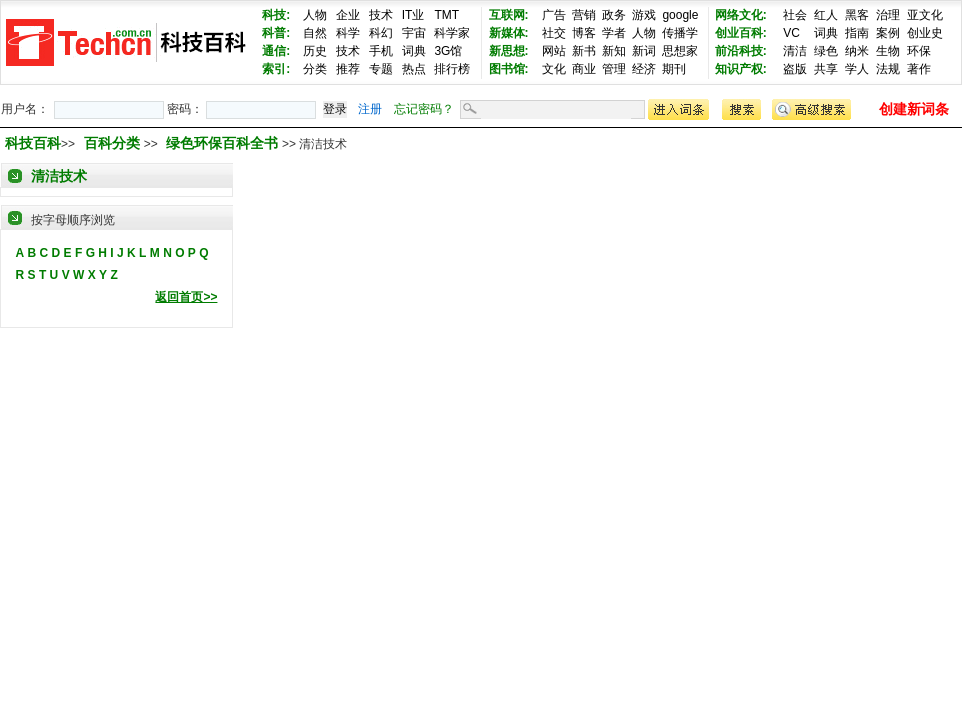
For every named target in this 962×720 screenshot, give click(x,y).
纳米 (857, 51)
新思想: (509, 51)
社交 (554, 33)
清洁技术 (59, 176)
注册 (370, 109)
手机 (381, 51)
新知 (614, 51)
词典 (414, 51)
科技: (276, 15)
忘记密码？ (424, 109)
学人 (857, 69)
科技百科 (33, 143)
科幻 (381, 33)
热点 (414, 69)
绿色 (826, 51)
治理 (888, 15)
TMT (446, 15)
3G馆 (448, 51)
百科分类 (112, 143)
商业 (584, 69)
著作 (919, 69)
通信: (276, 51)
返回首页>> (186, 297)
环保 (919, 51)
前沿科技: (741, 51)
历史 (315, 51)
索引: (276, 69)
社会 (795, 15)
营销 (584, 15)
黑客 (857, 15)
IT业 (413, 15)
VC (791, 33)
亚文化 (925, 15)
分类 (315, 69)
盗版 (795, 69)
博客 (584, 33)
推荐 (348, 69)
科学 (348, 33)
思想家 (680, 51)
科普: (276, 33)
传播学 (680, 33)
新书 (584, 51)
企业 (348, 15)
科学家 (452, 33)
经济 (644, 69)
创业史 (925, 33)
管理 (614, 69)
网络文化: (741, 15)
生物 (888, 51)
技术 (381, 15)
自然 (315, 33)
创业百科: (741, 33)
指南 (857, 33)
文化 (554, 69)
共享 (826, 69)
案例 (888, 33)
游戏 (644, 15)
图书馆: (509, 69)
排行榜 (452, 69)
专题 (381, 69)
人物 (315, 15)
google (680, 15)
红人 (826, 15)
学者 (614, 33)
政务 (614, 15)
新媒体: (509, 33)
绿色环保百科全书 (224, 143)
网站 (554, 51)
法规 (888, 69)
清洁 (795, 51)
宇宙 (414, 33)
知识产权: (741, 69)
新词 (644, 51)
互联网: (509, 15)
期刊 (674, 69)
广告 (554, 15)
